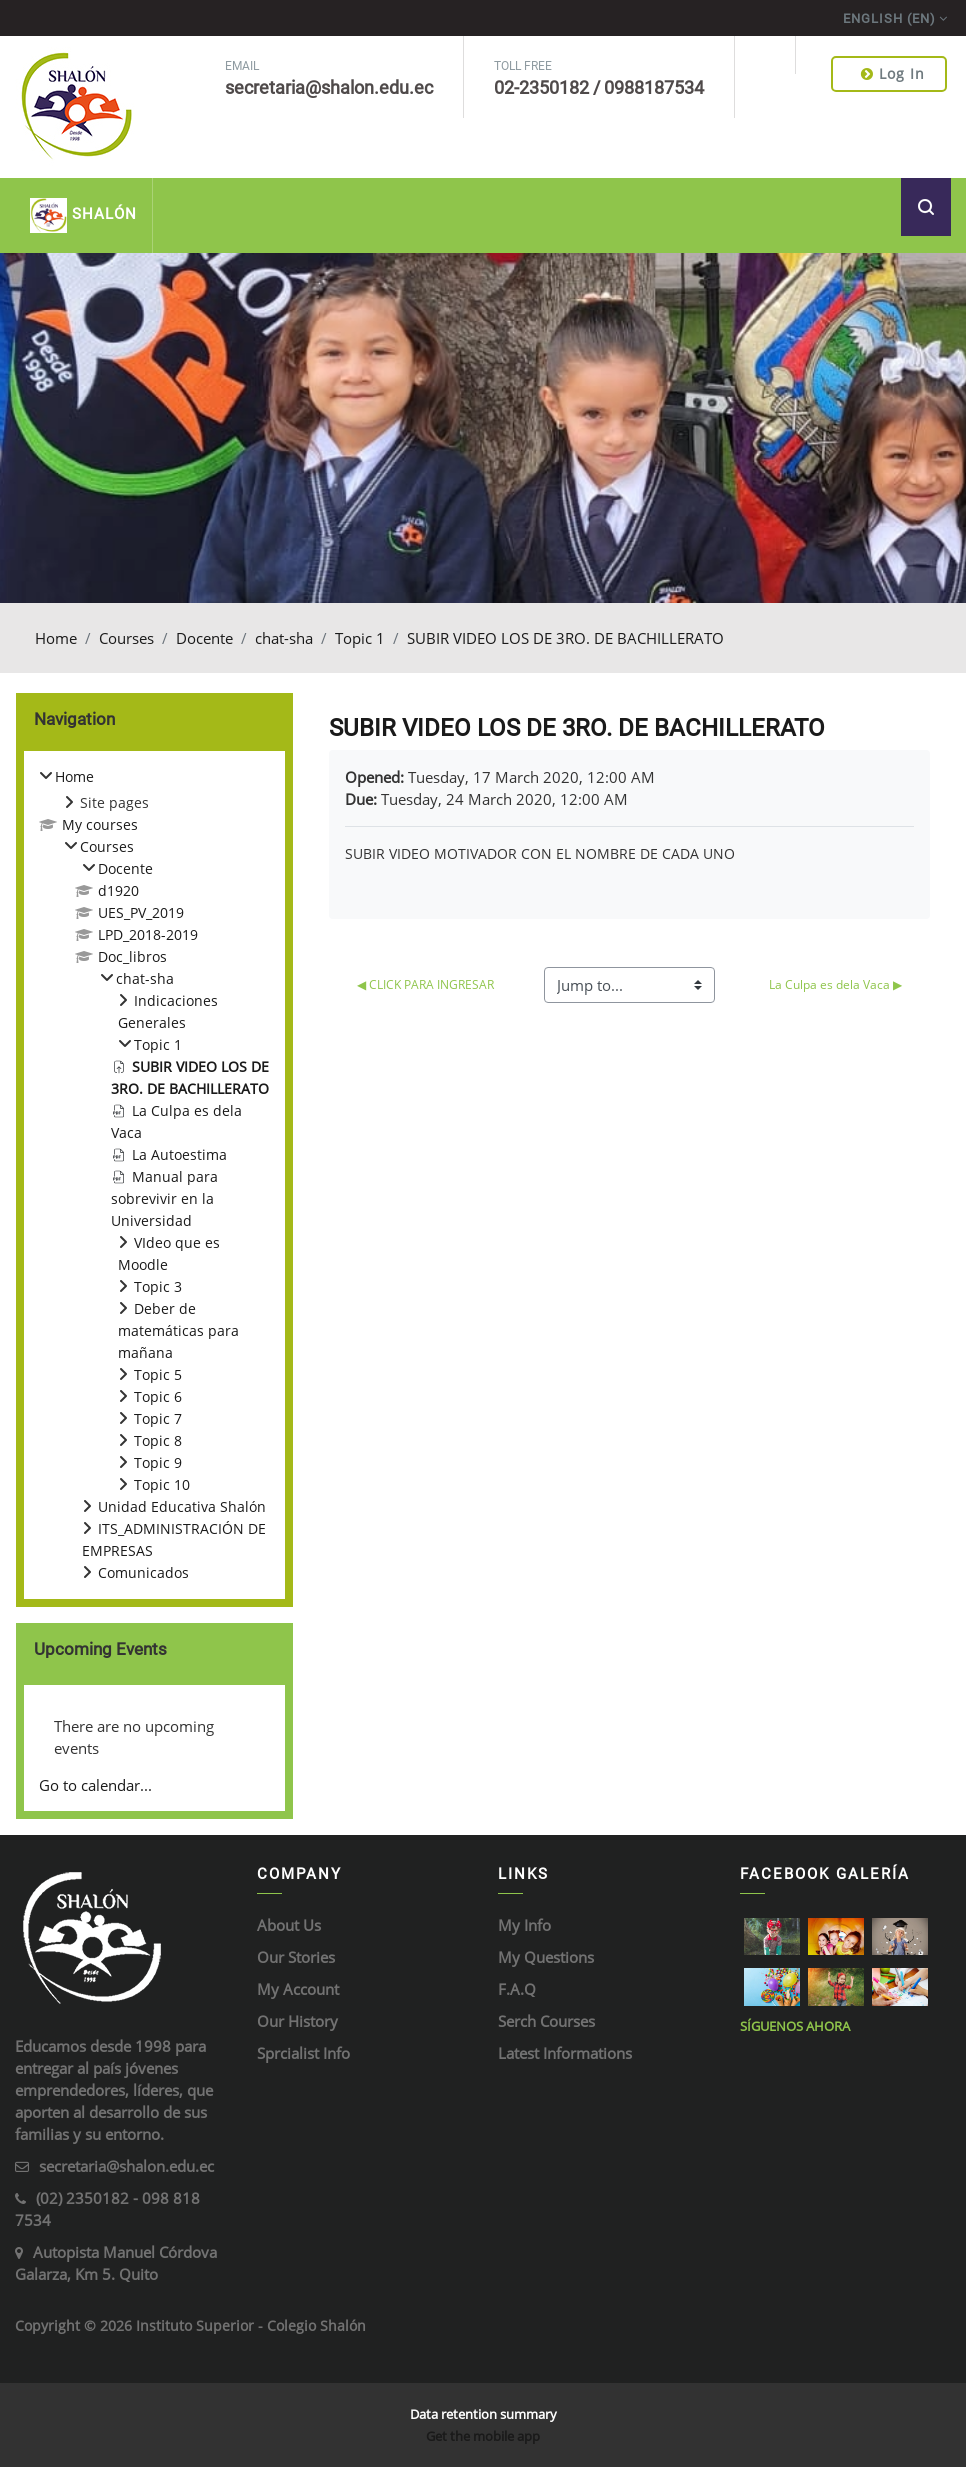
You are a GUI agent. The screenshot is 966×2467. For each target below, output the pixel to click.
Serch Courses (546, 2021)
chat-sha (284, 638)
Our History (297, 2021)
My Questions (546, 1957)
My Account (298, 1989)
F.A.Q (517, 1989)
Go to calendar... (95, 1785)
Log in (893, 73)
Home (56, 638)
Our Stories (296, 1957)
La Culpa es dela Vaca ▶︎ (835, 984)
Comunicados (143, 1572)
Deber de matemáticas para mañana (178, 1330)
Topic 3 (158, 1286)
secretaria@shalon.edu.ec (126, 2166)
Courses (126, 638)
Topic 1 (360, 638)
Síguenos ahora (795, 2026)
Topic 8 (158, 1440)
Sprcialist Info (303, 2053)
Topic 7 (158, 1418)
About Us (289, 1925)
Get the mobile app (483, 2436)
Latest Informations (565, 2053)
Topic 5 (158, 1374)
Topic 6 (158, 1396)
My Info (524, 1925)
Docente (204, 638)
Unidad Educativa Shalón (182, 1506)
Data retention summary (483, 2414)
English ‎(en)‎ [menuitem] (889, 18)
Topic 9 (158, 1462)
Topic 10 (162, 1484)
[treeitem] (154, 1175)
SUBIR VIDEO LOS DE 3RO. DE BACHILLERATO (565, 638)
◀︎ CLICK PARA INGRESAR (425, 984)
